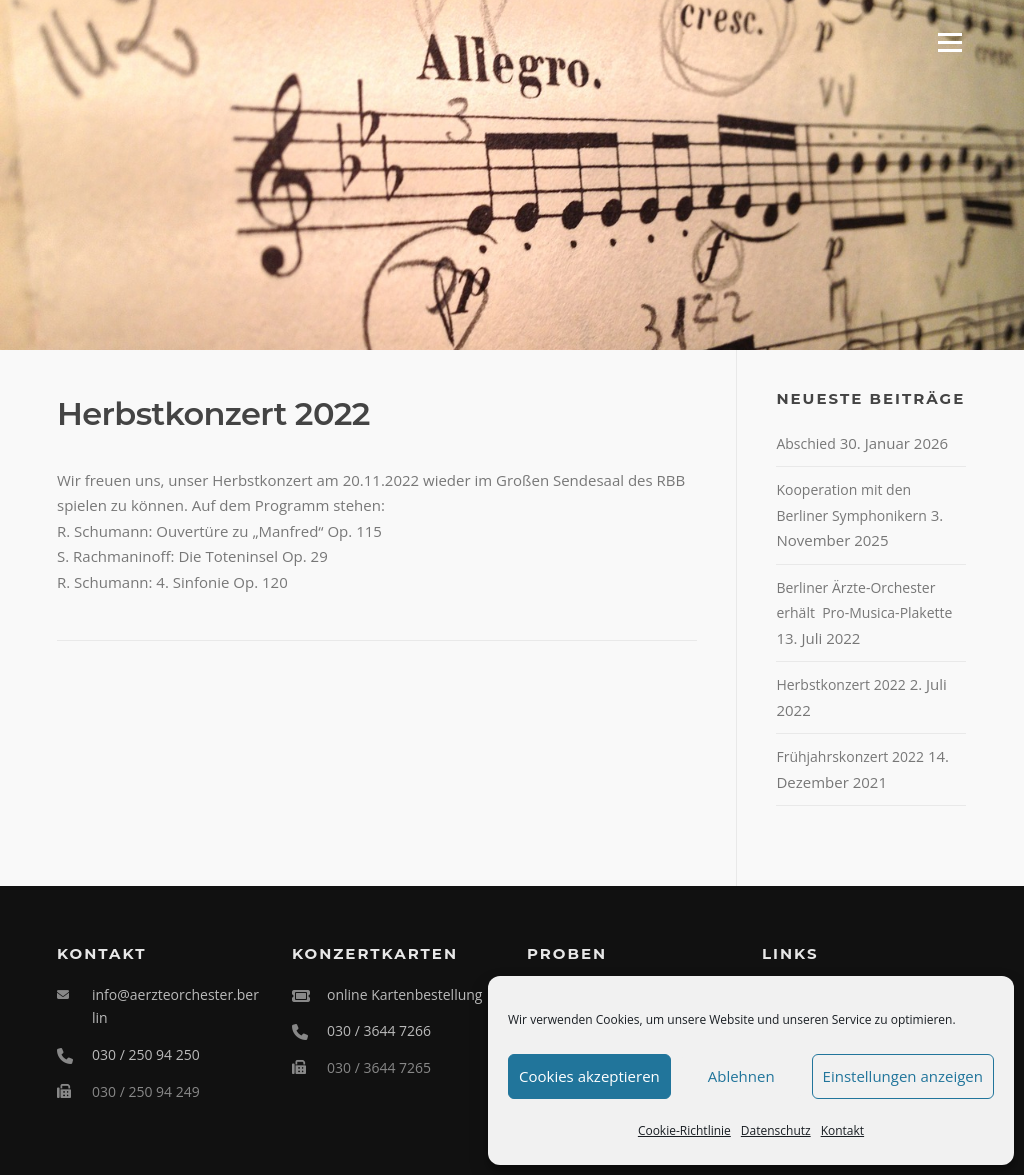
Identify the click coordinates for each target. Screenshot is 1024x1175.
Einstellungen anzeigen (903, 1076)
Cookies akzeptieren (589, 1076)
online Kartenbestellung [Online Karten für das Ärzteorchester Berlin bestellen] (404, 994)
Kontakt (842, 1130)
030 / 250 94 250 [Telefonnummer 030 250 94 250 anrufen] (146, 1054)
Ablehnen (741, 1076)
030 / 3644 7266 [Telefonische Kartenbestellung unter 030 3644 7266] (379, 1030)
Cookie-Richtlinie (684, 1130)
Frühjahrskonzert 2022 (850, 756)
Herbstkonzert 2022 (840, 684)
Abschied (805, 443)
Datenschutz (776, 1130)
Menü (949, 42)
